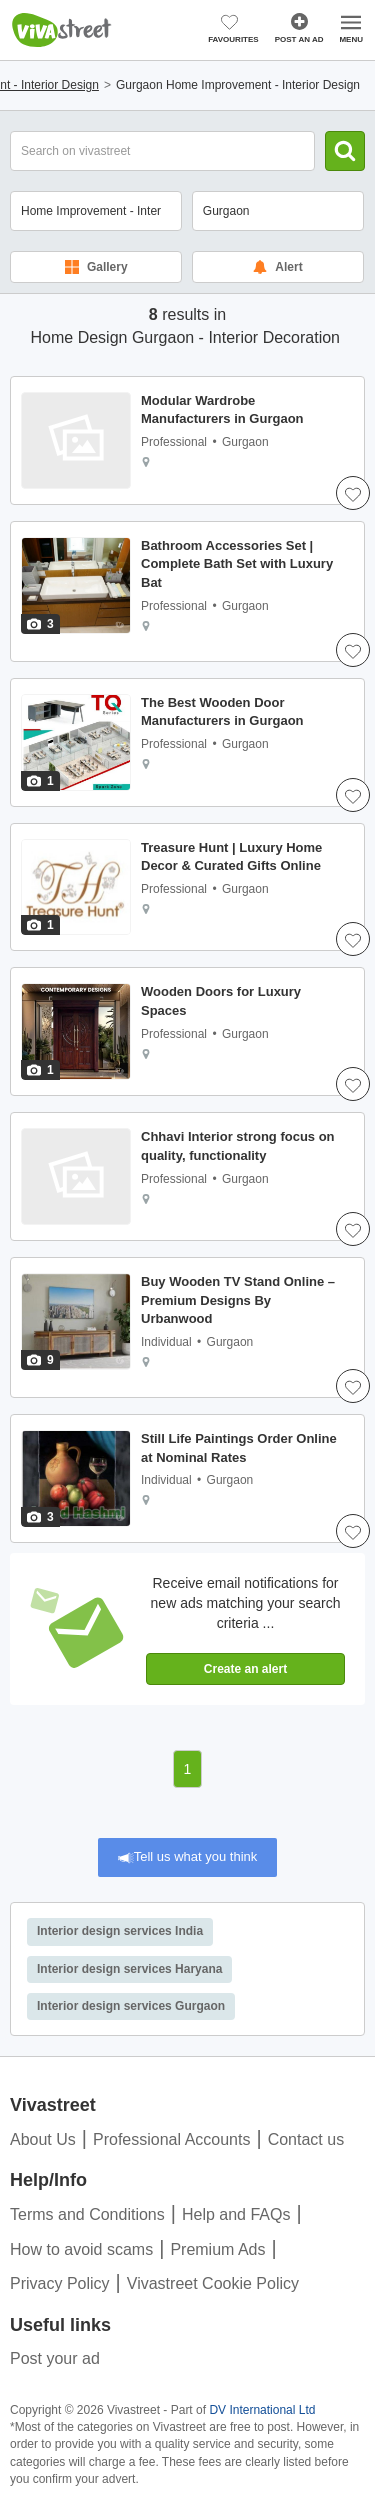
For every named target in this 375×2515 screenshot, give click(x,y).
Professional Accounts (171, 2139)
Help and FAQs (236, 2214)
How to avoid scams (81, 2249)
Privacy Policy (60, 2283)
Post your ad (55, 2358)
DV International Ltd (262, 2410)
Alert (277, 267)
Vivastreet (62, 30)
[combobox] (278, 211)
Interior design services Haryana (129, 1969)
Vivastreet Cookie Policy (213, 2283)
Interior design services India (120, 1931)
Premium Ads (217, 2249)
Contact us (306, 2139)
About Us (43, 2139)
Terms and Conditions (87, 2214)
